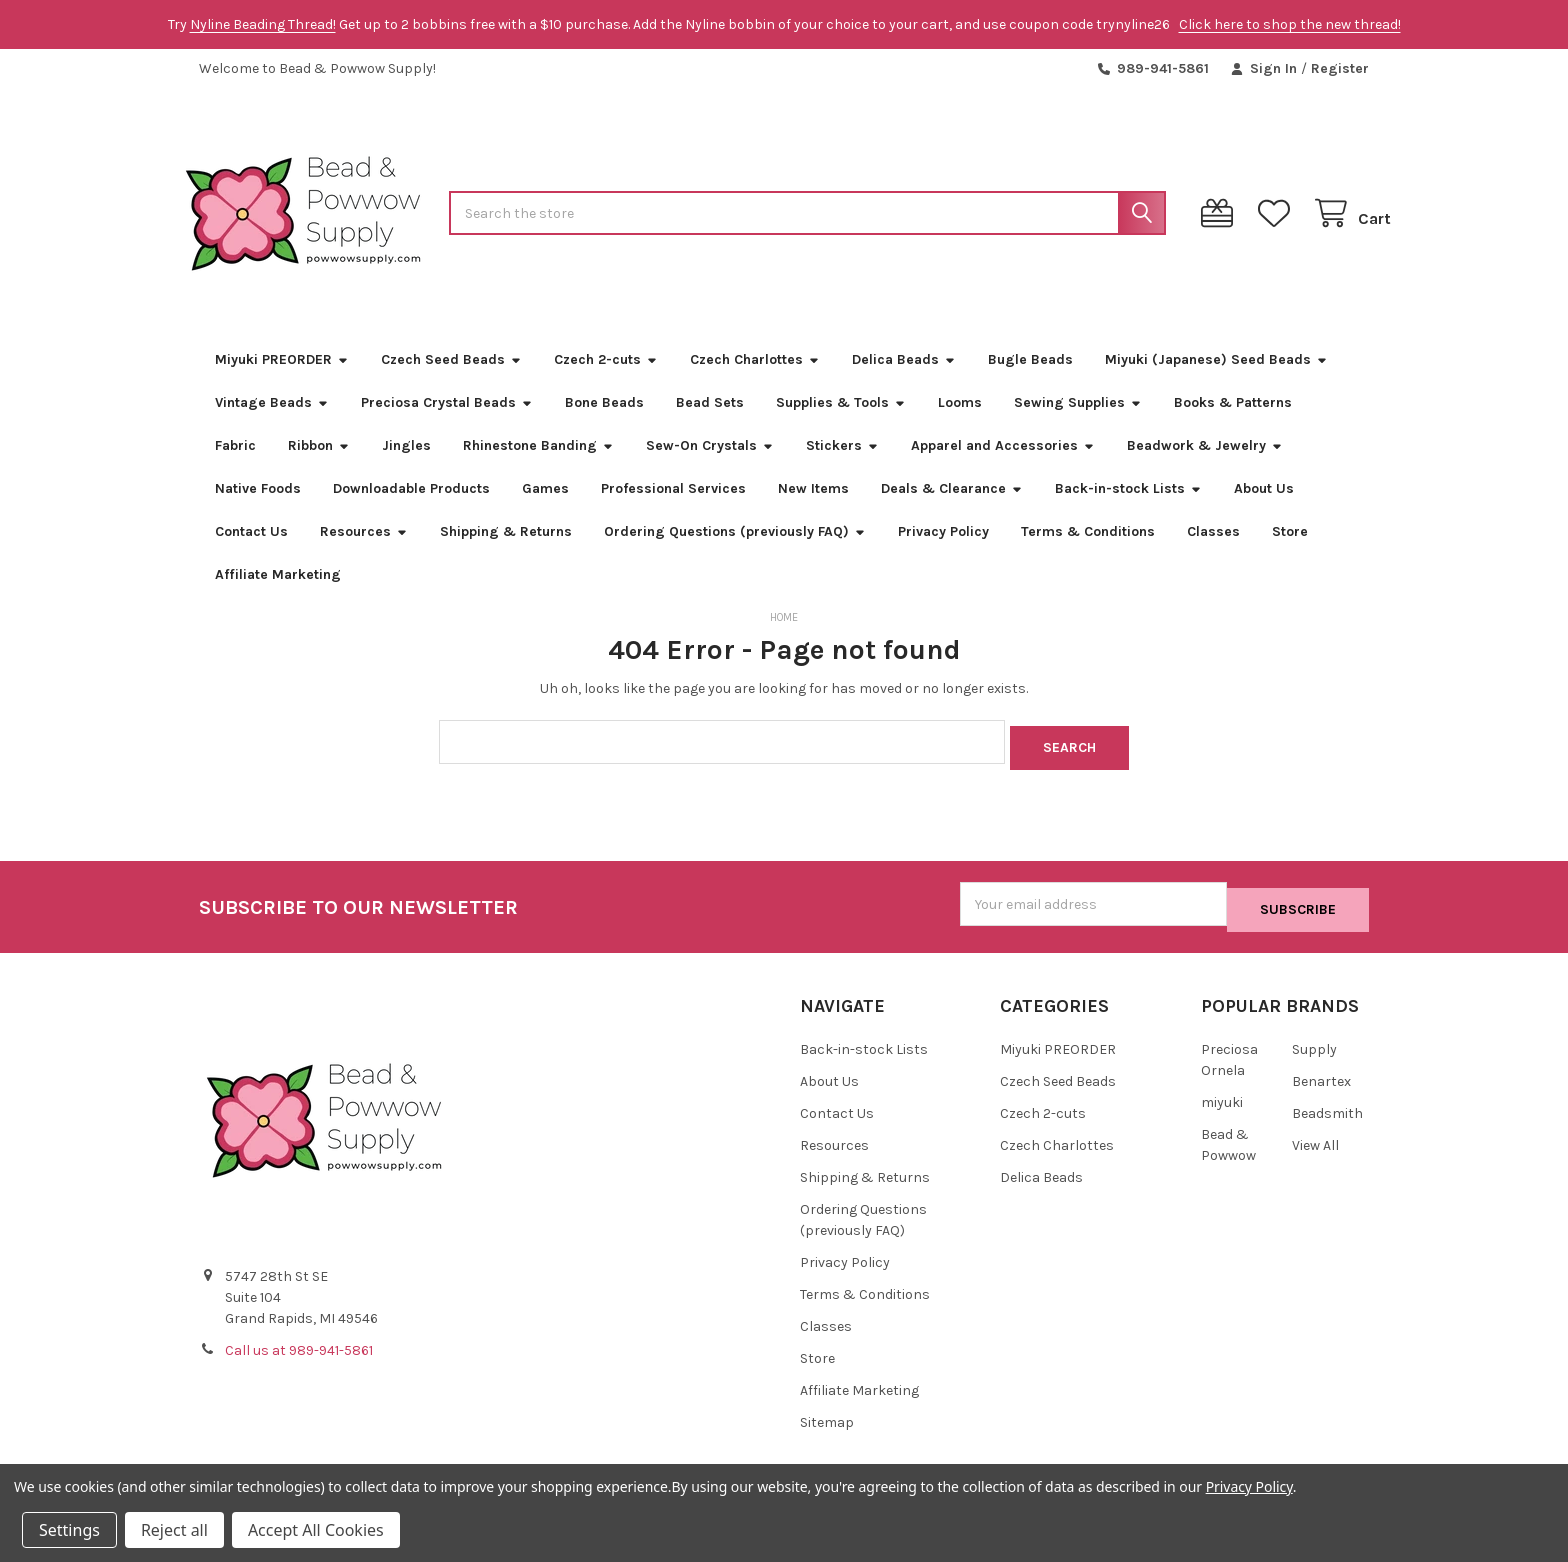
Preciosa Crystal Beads (447, 424)
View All (1315, 1154)
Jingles (406, 467)
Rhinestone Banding (538, 467)
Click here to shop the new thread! (1290, 24)
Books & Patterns (1233, 424)
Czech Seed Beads (451, 381)
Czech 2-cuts (606, 381)
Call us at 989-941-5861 (299, 1360)
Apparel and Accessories (1003, 467)
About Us (1264, 510)
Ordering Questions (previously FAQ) (735, 553)
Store (1290, 553)
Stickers (842, 467)
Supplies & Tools (841, 424)
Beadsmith (1327, 1122)
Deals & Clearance (952, 510)
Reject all (174, 1530)
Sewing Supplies (1078, 424)
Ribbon (319, 467)
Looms (960, 424)
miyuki (1222, 1111)
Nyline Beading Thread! (263, 24)
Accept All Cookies (316, 1530)
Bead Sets (710, 424)
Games (545, 510)
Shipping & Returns (506, 553)
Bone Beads (604, 424)
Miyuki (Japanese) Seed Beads (1216, 381)
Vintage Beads (272, 424)
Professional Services (673, 510)
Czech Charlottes (755, 381)
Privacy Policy (943, 553)
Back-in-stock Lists (1128, 510)
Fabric (235, 467)
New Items (813, 510)
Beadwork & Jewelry (1205, 467)
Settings (69, 1530)
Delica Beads (904, 381)
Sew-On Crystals (710, 467)
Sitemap (827, 1431)
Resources (364, 553)
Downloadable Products (411, 510)
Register (1340, 68)
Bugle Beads (1030, 381)
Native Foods (258, 510)
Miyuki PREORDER (282, 381)
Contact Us (251, 553)
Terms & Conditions (1088, 553)
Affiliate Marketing (278, 596)
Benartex (1321, 1090)
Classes (1213, 553)
